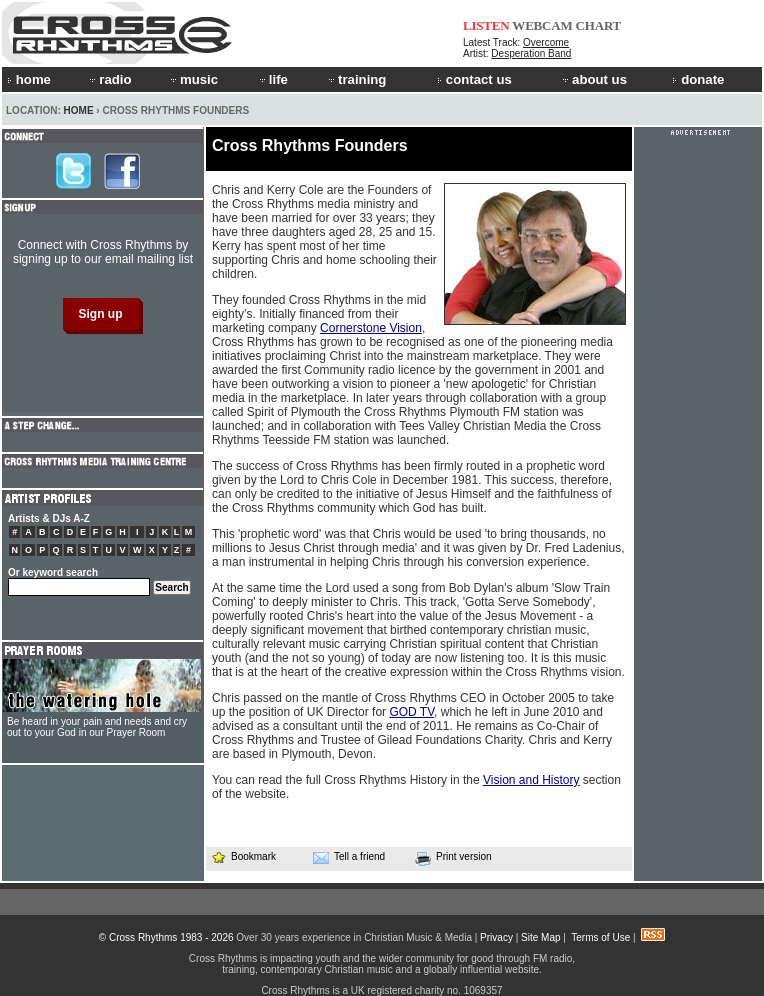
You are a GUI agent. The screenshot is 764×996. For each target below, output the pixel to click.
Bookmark (243, 856)
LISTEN (486, 25)
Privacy (496, 937)
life (272, 79)
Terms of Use (600, 937)
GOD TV (411, 712)
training (356, 79)
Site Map (540, 937)
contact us (474, 79)
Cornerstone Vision (371, 328)
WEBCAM (542, 25)
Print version (453, 858)
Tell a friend (349, 857)
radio (109, 79)
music (193, 79)
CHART (599, 25)
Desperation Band (531, 53)
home (29, 79)
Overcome (546, 42)
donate (698, 79)
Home (79, 110)
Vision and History (531, 780)
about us (593, 79)
